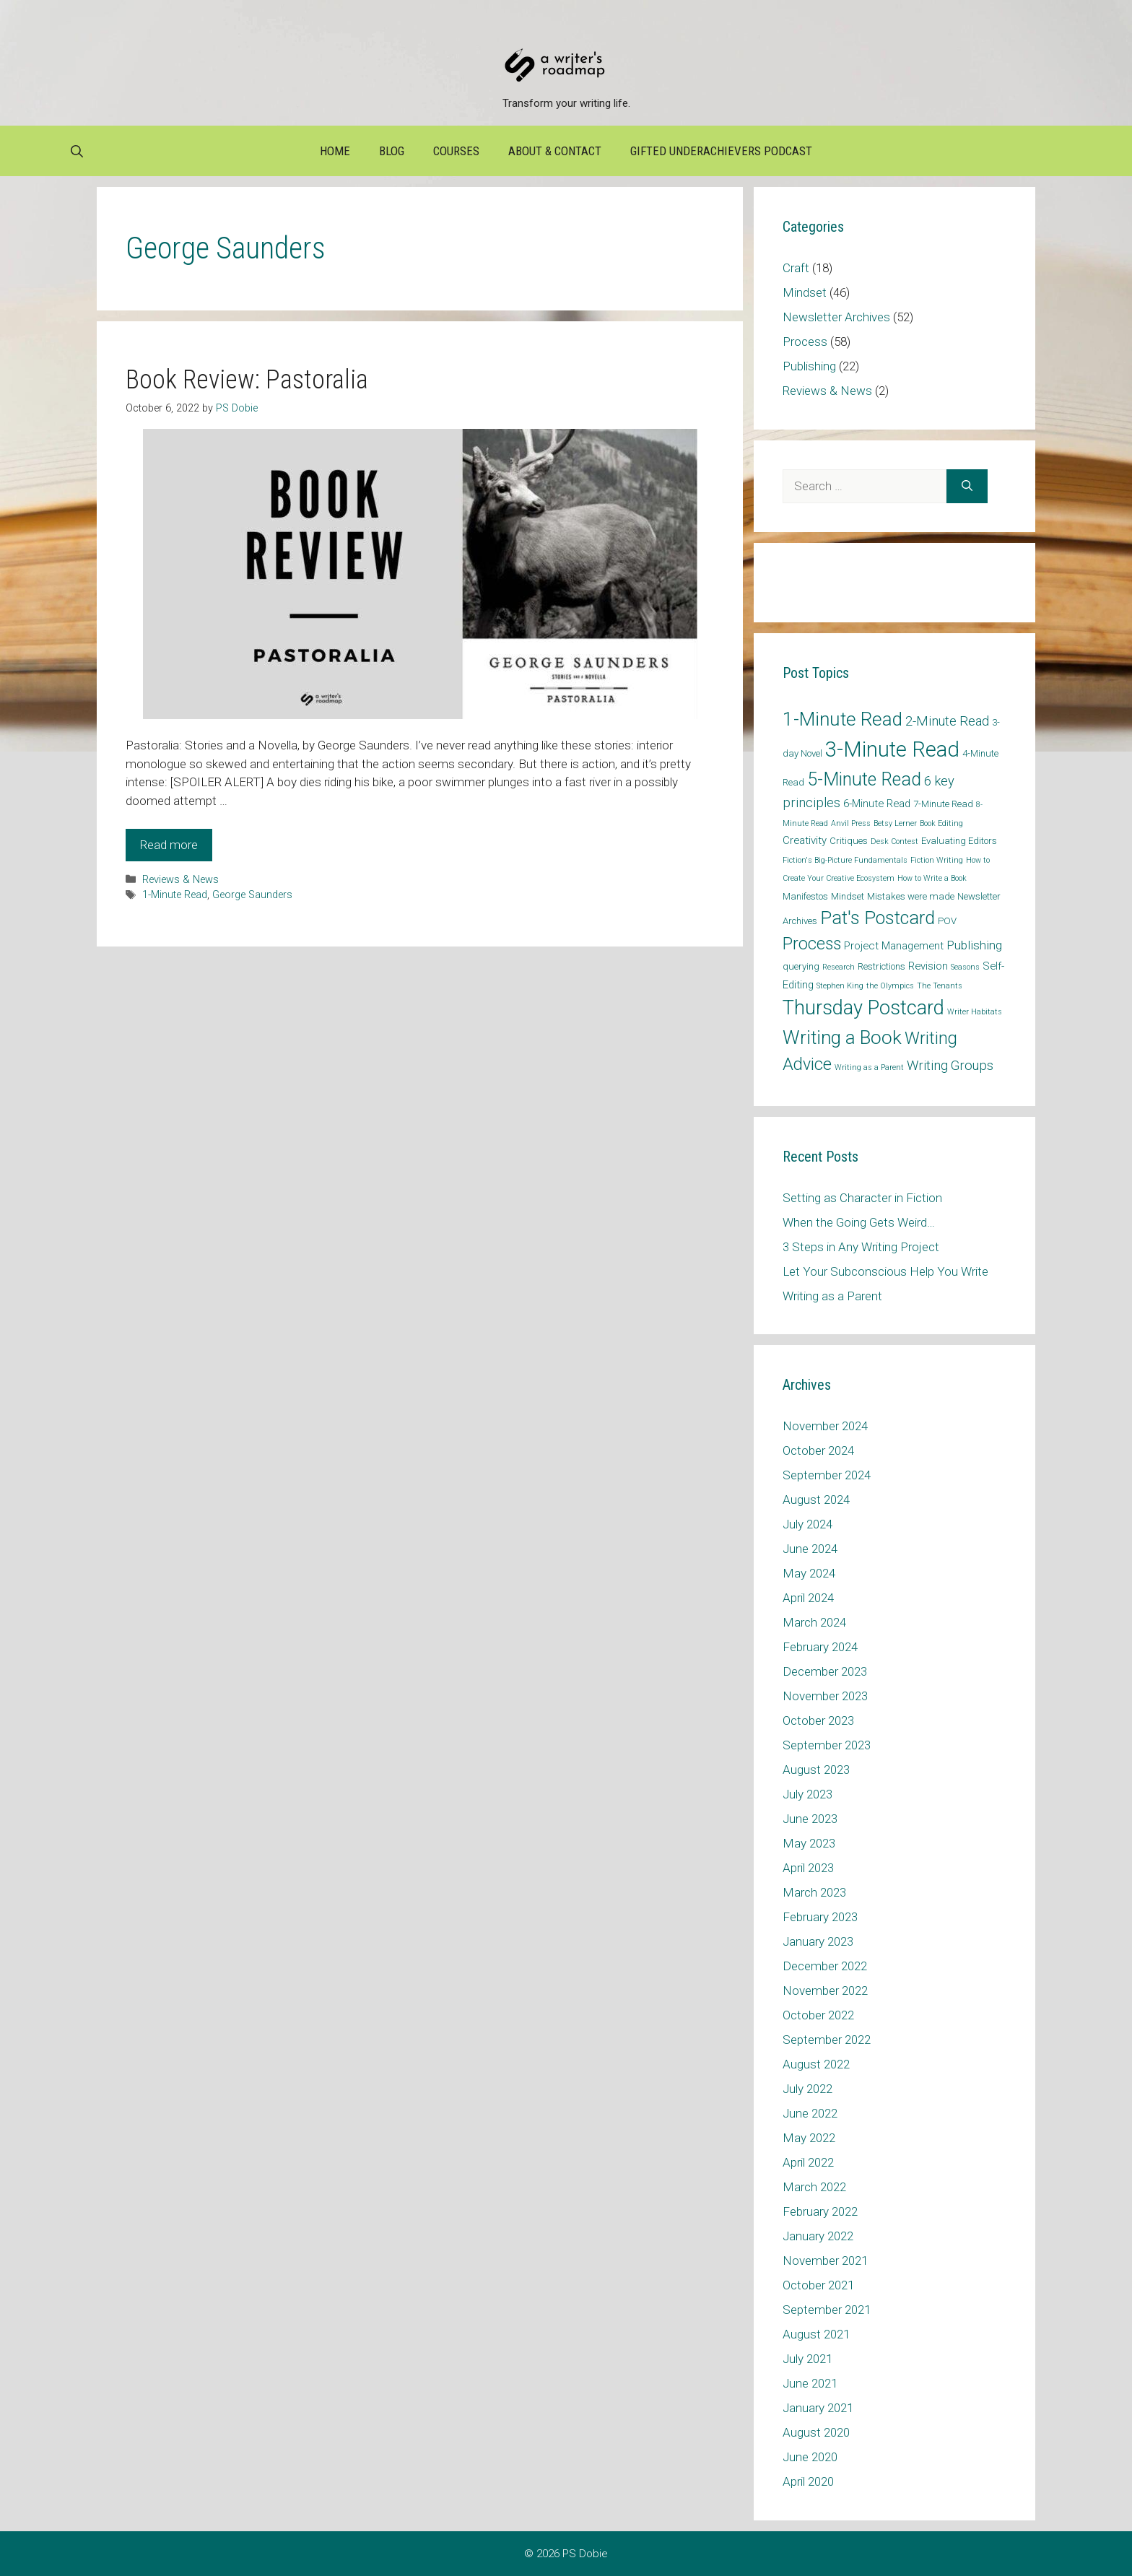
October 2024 (818, 1450)
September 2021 (827, 2309)
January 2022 (818, 2236)
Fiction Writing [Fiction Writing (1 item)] (936, 860)
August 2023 (816, 1769)
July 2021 (807, 2358)
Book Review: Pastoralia (247, 380)
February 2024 (820, 1647)
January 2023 (818, 1941)
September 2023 (827, 1745)
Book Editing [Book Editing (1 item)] (941, 823)
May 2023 (809, 1843)
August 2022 (816, 2064)
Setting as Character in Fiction (862, 1198)
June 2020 (810, 2457)
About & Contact (554, 151)
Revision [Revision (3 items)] (928, 966)
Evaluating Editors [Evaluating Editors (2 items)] (959, 840)
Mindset (805, 292)
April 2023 (808, 1868)
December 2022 (825, 1966)
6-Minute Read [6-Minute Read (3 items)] (876, 803)
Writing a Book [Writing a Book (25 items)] (842, 1037)
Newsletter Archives (836, 317)
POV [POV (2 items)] (947, 920)
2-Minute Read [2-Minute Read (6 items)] (947, 720)
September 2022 (827, 2039)
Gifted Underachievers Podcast (721, 151)
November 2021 (825, 2260)
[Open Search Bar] (76, 151)
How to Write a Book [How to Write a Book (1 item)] (932, 878)
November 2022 (825, 1990)
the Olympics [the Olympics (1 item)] (890, 986)
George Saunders (252, 895)
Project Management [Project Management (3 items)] (894, 945)
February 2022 (820, 2211)
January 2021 (818, 2408)
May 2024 (809, 1573)
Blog (391, 151)
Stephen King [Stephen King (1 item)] (840, 986)
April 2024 (808, 1598)
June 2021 (810, 2383)
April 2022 (808, 2162)
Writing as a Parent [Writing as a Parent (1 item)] (869, 1067)
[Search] (967, 486)
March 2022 (814, 2187)
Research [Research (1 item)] (838, 967)
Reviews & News (180, 880)
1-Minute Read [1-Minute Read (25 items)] (842, 719)
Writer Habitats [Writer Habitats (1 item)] (974, 1012)
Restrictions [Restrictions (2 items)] (881, 966)
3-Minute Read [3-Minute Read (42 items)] (892, 749)
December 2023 (825, 1671)
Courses (456, 151)
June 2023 (810, 1818)
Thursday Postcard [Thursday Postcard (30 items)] (863, 1007)
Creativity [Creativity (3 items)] (805, 840)
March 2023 (814, 1892)
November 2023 (825, 1696)
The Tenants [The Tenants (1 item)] (939, 986)
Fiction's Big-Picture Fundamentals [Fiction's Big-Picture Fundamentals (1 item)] (845, 860)
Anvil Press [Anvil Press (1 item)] (851, 823)
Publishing (809, 366)
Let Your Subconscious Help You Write (885, 1271)
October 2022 (818, 2015)
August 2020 (816, 2432)
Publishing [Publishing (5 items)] (974, 945)
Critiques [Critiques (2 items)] (849, 840)
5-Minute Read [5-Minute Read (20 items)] (864, 779)
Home (335, 151)
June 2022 (810, 2113)
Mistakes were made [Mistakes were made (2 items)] (910, 896)
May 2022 (809, 2138)
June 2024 (810, 1548)
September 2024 (827, 1475)
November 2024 (825, 1426)
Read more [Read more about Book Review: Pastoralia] (169, 844)
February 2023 (820, 1917)
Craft (796, 268)
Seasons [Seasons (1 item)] (965, 967)
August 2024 (816, 1499)
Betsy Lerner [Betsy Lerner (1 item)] (895, 823)
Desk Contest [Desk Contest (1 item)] (894, 841)
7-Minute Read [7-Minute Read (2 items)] (943, 804)
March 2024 (814, 1622)
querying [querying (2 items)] (801, 966)
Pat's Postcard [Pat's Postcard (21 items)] (877, 918)
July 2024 (807, 1524)
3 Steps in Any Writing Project (861, 1247)
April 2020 (808, 2481)
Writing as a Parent (832, 1296)
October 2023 (818, 1720)
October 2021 (818, 2285)
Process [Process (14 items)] (812, 944)
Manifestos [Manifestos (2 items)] (805, 896)
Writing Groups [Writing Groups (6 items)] (950, 1065)
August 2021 (816, 2334)
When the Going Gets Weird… (859, 1222)
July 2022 (807, 2088)
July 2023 (807, 1794)
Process (805, 341)
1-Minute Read (174, 895)
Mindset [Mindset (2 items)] (847, 896)
